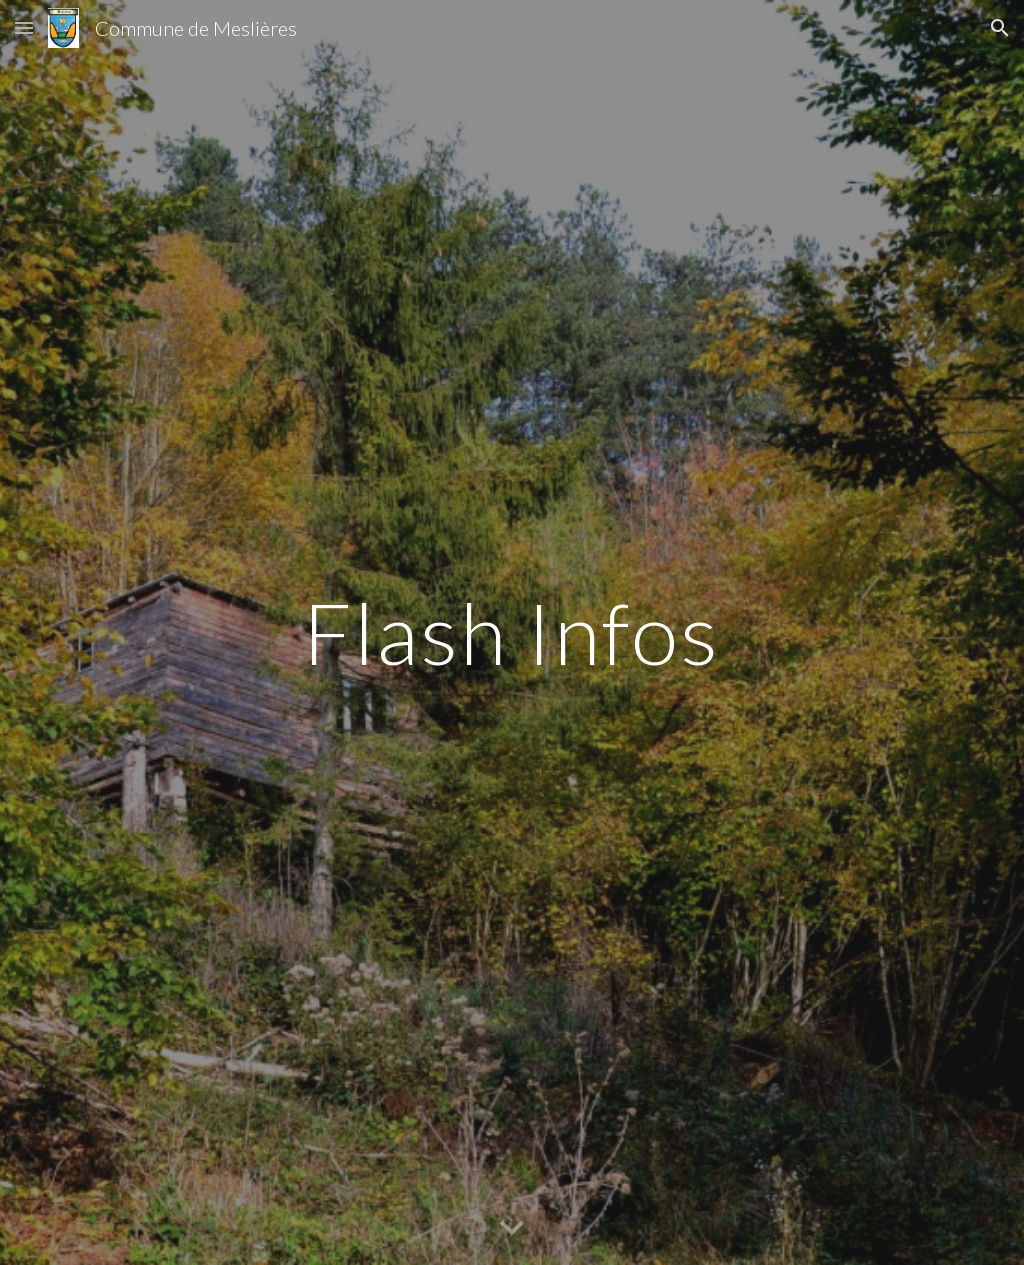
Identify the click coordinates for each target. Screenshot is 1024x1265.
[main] (511, 632)
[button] (24, 27)
